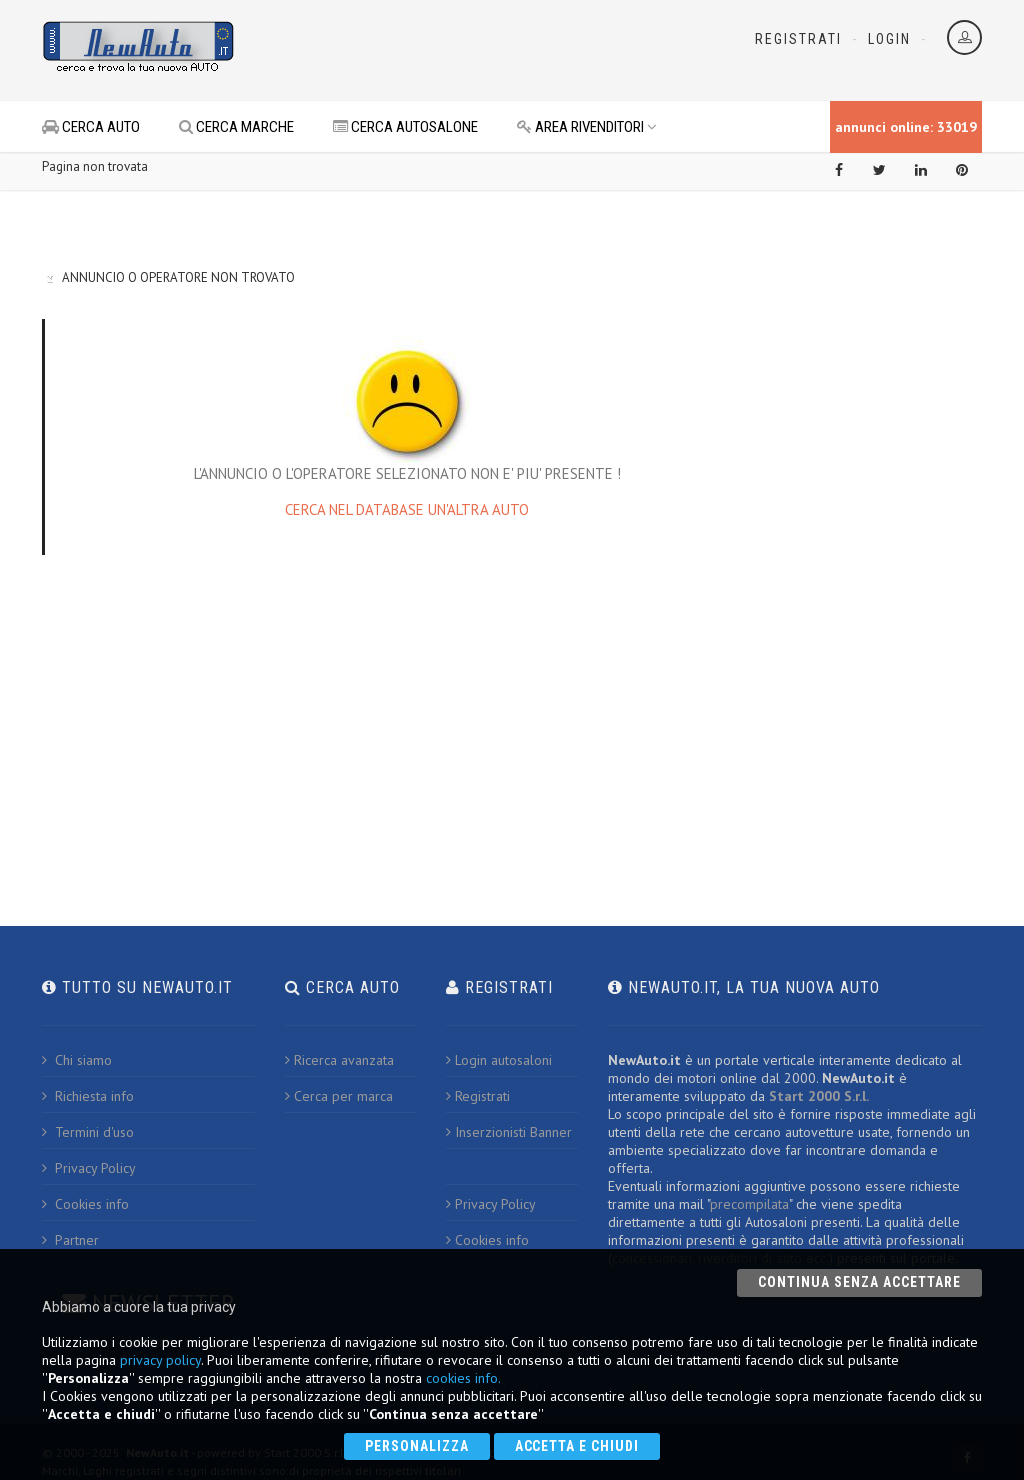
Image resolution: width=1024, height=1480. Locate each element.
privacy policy (160, 1360)
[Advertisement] (488, 50)
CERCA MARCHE (236, 127)
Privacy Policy (89, 1168)
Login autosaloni (499, 1060)
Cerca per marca (339, 1096)
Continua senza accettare (859, 1282)
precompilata (749, 1204)
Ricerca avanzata (339, 1060)
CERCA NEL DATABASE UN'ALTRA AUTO (407, 509)
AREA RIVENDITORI (587, 127)
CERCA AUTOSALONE (405, 127)
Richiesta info (88, 1096)
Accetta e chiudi (577, 1446)
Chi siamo (77, 1060)
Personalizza (417, 1446)
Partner (70, 1240)
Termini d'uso (88, 1132)
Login (889, 39)
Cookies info (85, 1204)
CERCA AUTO (91, 127)
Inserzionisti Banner (509, 1132)
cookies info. (463, 1378)
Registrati (798, 39)
